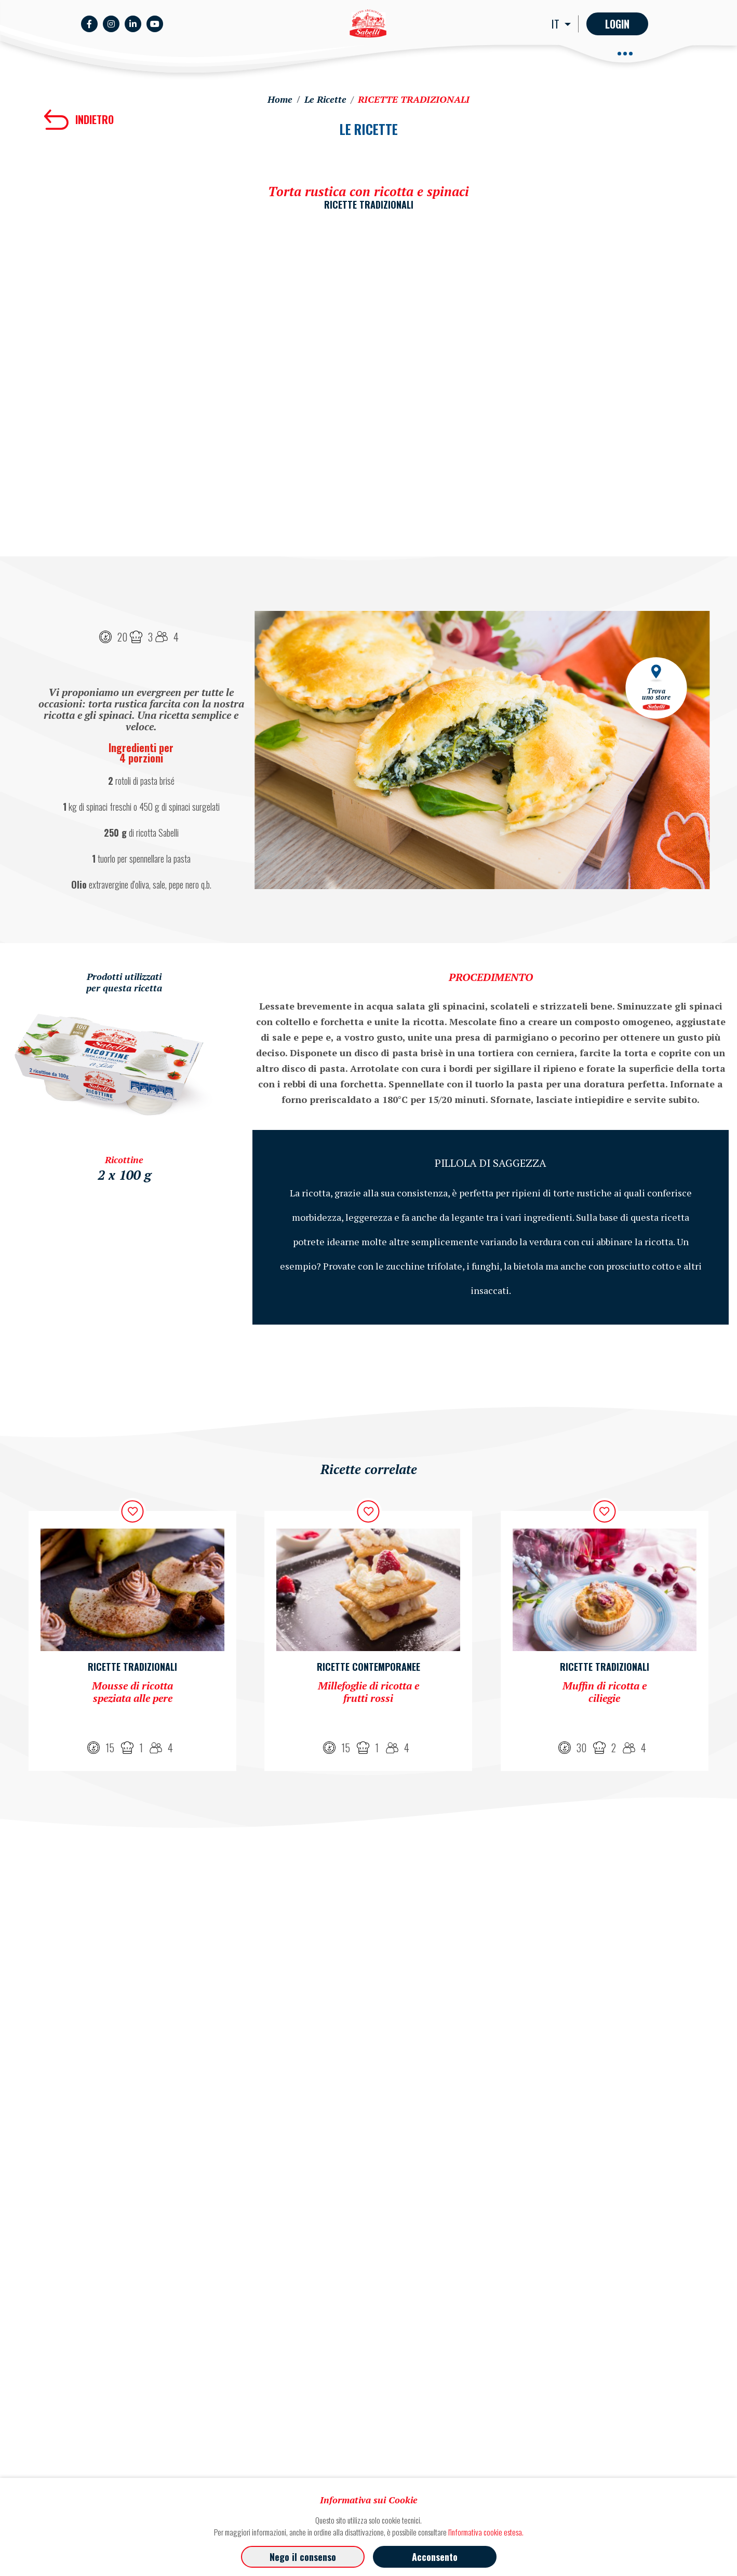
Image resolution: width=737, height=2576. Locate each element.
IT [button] (557, 24)
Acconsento (435, 2557)
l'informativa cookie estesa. (486, 2532)
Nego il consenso (303, 2557)
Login (617, 24)
